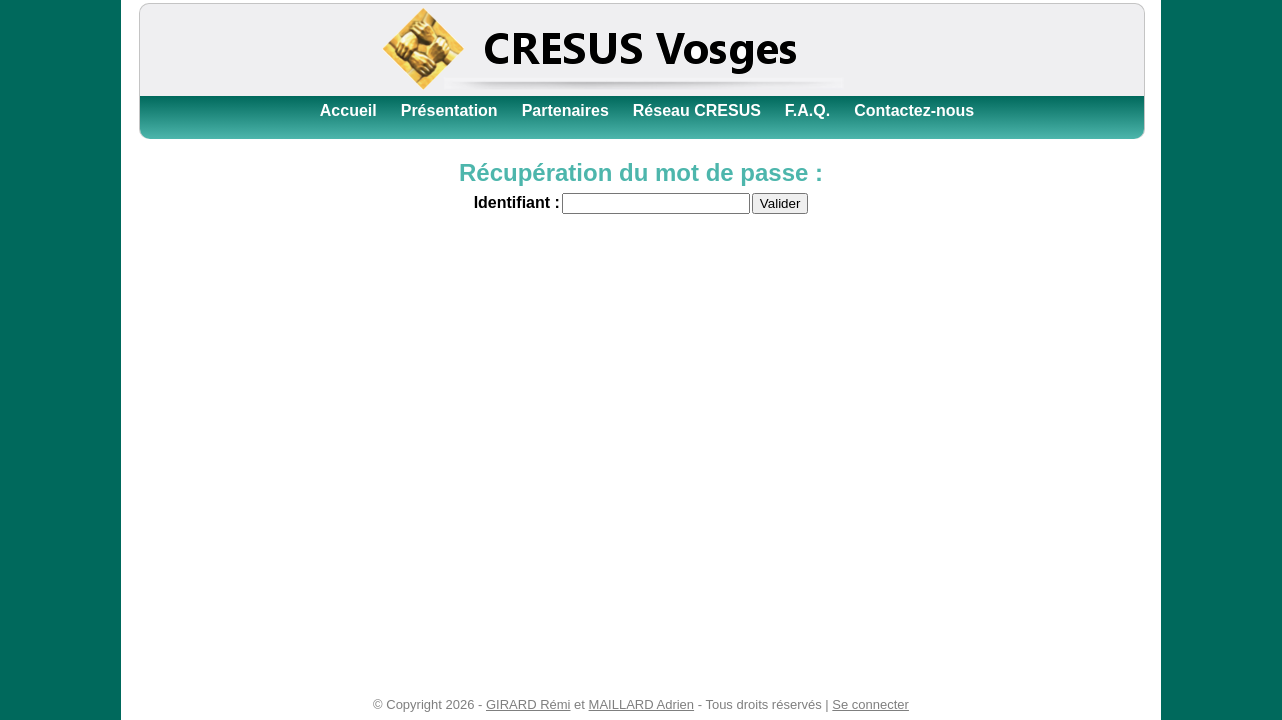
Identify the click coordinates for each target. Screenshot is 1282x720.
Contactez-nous (914, 110)
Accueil (348, 110)
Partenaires (565, 110)
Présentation (449, 110)
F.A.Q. (807, 110)
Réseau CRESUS (697, 110)
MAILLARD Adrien (642, 704)
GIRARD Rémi (528, 704)
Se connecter (870, 704)
